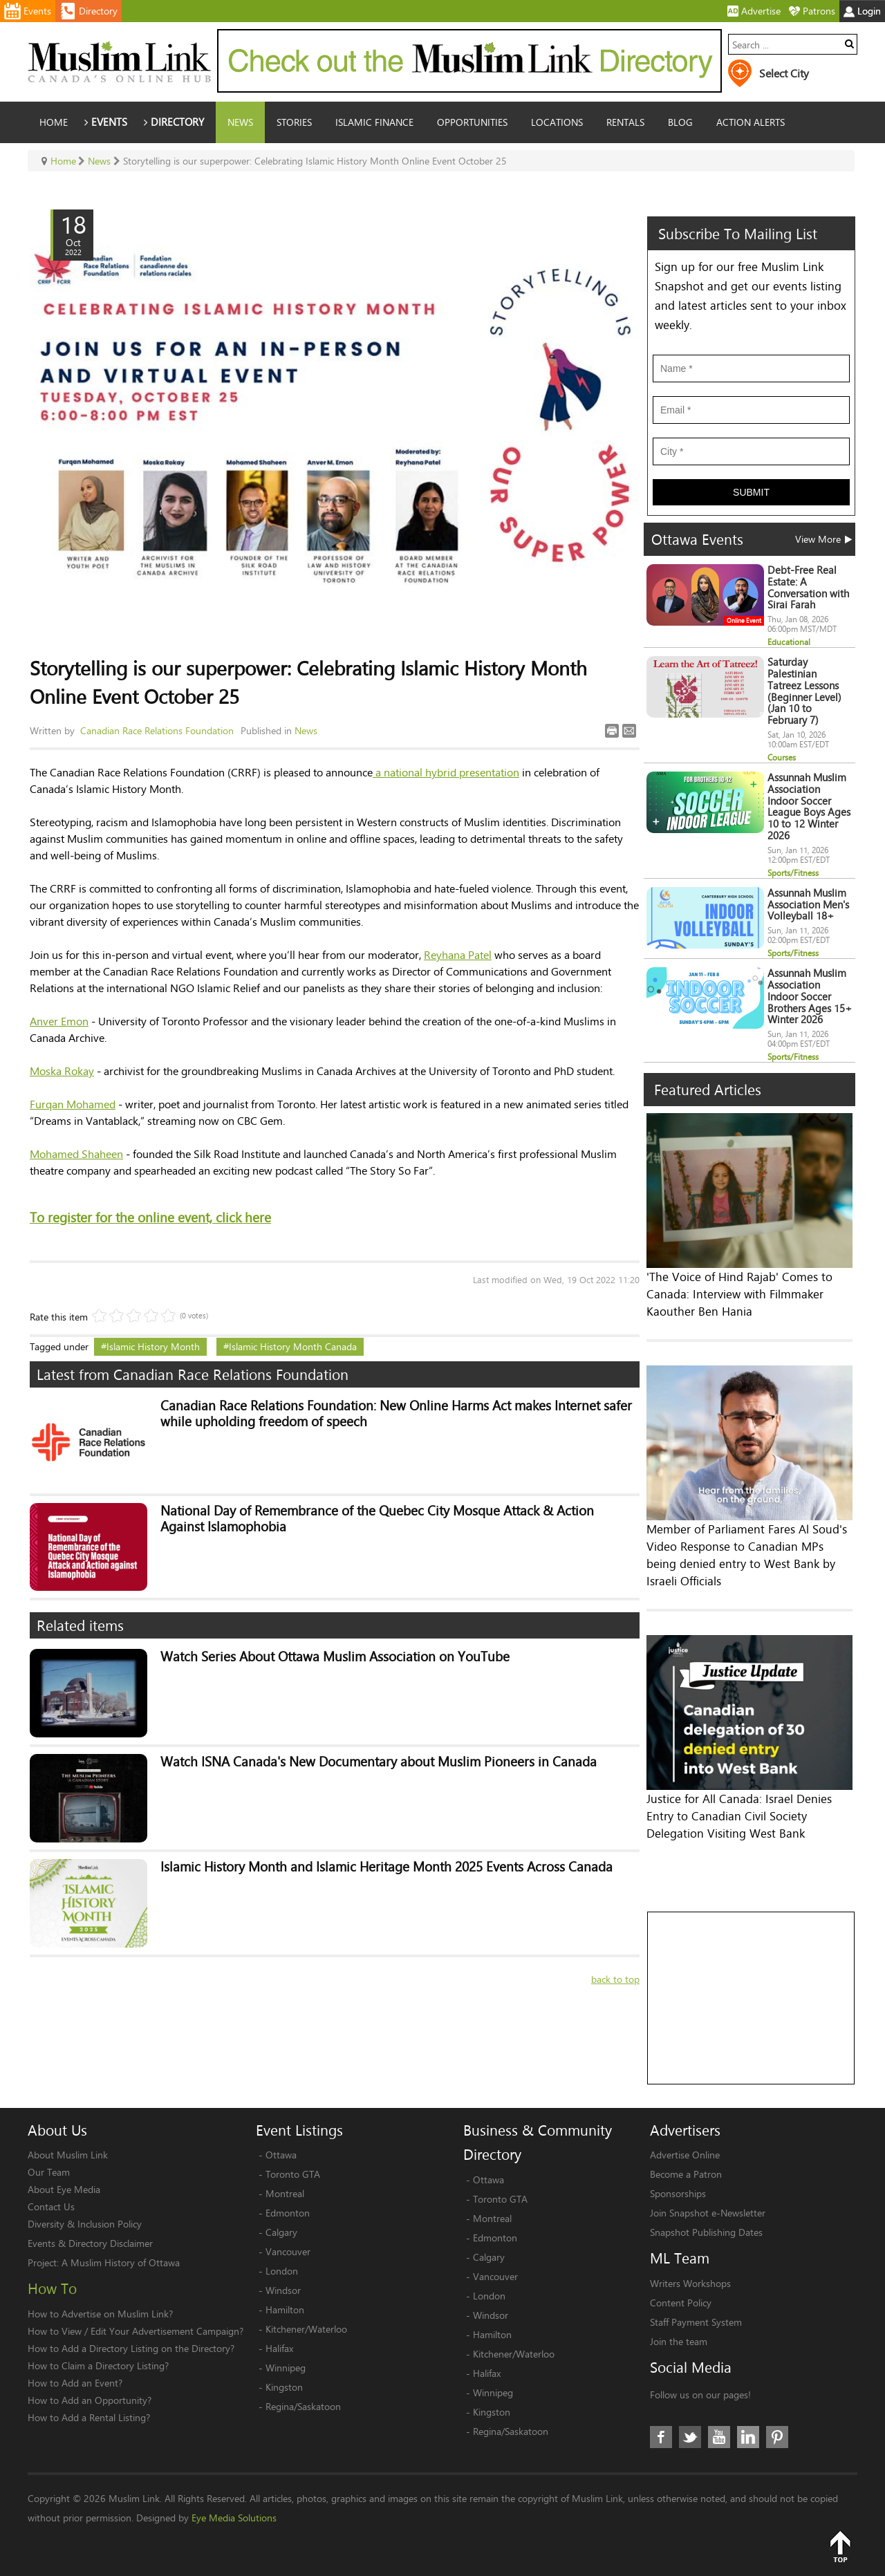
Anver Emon (59, 1021)
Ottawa (281, 2154)
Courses (781, 757)
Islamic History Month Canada (293, 1346)
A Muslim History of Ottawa (121, 2262)
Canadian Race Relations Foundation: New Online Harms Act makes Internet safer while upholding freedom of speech (396, 1414)
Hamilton (285, 2309)
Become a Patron (686, 2174)
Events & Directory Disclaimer (90, 2243)
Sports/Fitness (793, 873)
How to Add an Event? (75, 2383)
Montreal (285, 2193)
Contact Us (51, 2206)
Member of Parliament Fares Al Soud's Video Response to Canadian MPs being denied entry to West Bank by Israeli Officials (746, 1554)
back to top (615, 1979)
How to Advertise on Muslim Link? (100, 2313)
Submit (751, 492)
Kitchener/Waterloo (306, 2329)
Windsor (283, 2290)
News (306, 730)
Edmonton (288, 2212)
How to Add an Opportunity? (89, 2400)
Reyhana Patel (458, 954)
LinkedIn (748, 2437)
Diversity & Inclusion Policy (85, 2223)
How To (52, 2288)
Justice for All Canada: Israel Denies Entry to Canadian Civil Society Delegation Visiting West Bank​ (739, 1816)
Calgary (281, 2232)
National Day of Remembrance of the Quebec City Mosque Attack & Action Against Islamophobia (377, 1519)
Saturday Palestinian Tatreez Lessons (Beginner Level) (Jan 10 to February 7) (804, 691)
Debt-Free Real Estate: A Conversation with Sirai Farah (808, 587)
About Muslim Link (68, 2154)
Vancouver (288, 2251)
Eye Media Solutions (234, 2517)
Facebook (661, 2437)
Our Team (49, 2172)
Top (840, 2546)
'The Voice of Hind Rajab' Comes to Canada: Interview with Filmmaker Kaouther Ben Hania (739, 1294)
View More (823, 539)
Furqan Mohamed (72, 1104)
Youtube (719, 2437)
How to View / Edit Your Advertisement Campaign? (135, 2331)
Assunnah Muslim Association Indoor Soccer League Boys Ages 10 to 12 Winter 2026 (808, 806)
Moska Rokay (62, 1071)
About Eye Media (64, 2189)
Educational (788, 642)
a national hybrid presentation (446, 772)
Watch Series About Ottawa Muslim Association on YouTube (335, 1657)
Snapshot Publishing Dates (706, 2232)
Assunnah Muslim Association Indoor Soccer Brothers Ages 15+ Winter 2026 (809, 996)
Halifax (279, 2348)
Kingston (284, 2387)
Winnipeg (286, 2367)
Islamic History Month (153, 1346)
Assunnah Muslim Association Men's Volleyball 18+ (808, 905)
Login (862, 10)
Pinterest (777, 2437)
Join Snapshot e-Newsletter (707, 2212)
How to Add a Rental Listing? (89, 2417)
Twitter (690, 2437)
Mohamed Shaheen (76, 1153)
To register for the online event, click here (150, 1217)
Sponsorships (678, 2193)
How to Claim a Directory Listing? (98, 2365)
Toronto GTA (293, 2174)
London (282, 2271)
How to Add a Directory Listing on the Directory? (131, 2348)
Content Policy (680, 2302)
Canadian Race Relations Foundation (157, 730)
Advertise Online (685, 2154)
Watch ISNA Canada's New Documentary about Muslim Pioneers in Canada (378, 1762)
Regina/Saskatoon (303, 2406)
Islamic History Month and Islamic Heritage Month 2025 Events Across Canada (386, 1867)
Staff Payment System (696, 2322)
